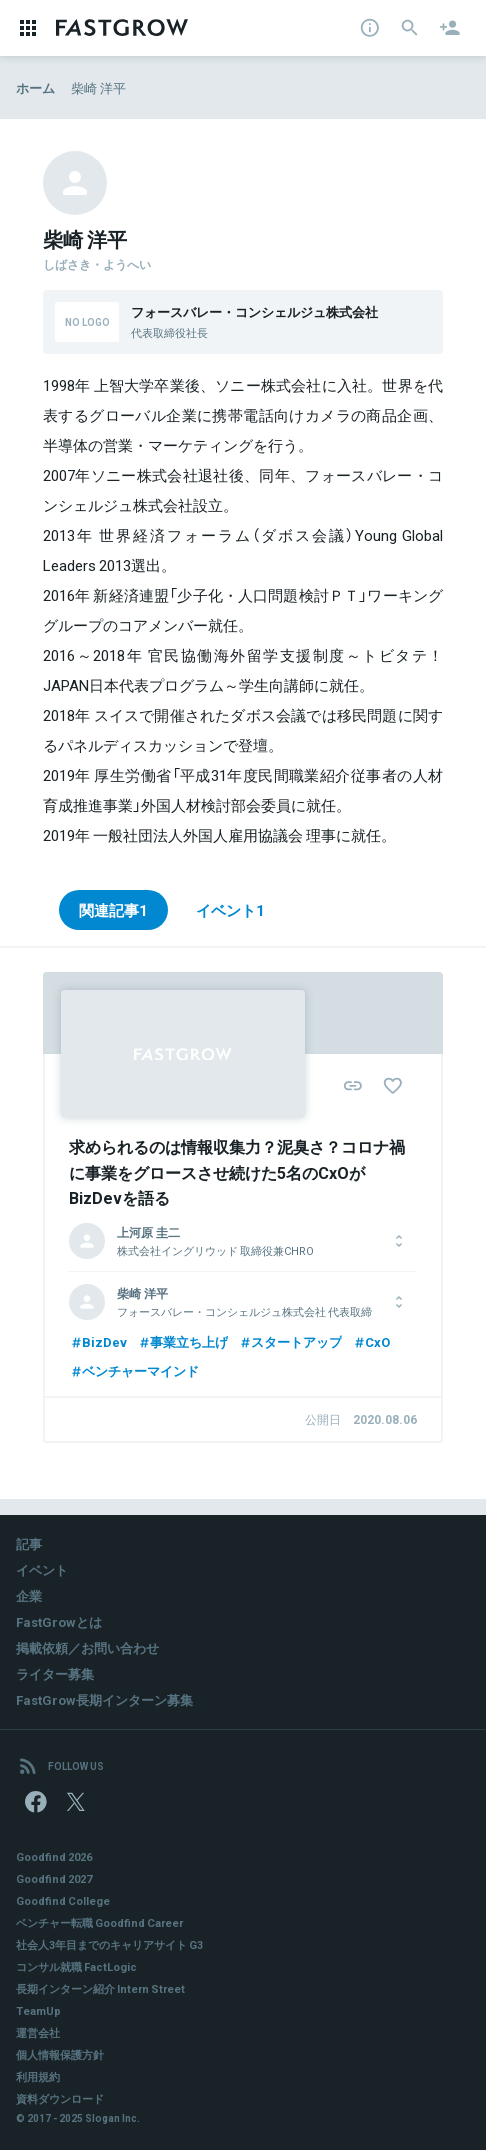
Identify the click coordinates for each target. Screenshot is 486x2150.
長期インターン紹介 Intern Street (100, 1988)
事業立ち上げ (182, 1341)
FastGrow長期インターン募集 (104, 1699)
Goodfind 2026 (54, 1856)
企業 (29, 1595)
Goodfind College (63, 1900)
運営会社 (38, 2032)
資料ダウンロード (60, 2098)
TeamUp (38, 2010)
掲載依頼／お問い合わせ (87, 1647)
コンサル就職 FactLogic (76, 1966)
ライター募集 (55, 1673)
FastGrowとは (59, 1621)
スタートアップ (290, 1341)
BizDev (98, 1341)
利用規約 (38, 2076)
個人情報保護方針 (60, 2054)
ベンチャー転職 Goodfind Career (99, 1922)
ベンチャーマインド (134, 1370)
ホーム (35, 87)
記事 (29, 1543)
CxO (371, 1341)
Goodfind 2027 (54, 1878)
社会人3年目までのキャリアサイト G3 (109, 1944)
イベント (42, 1569)
